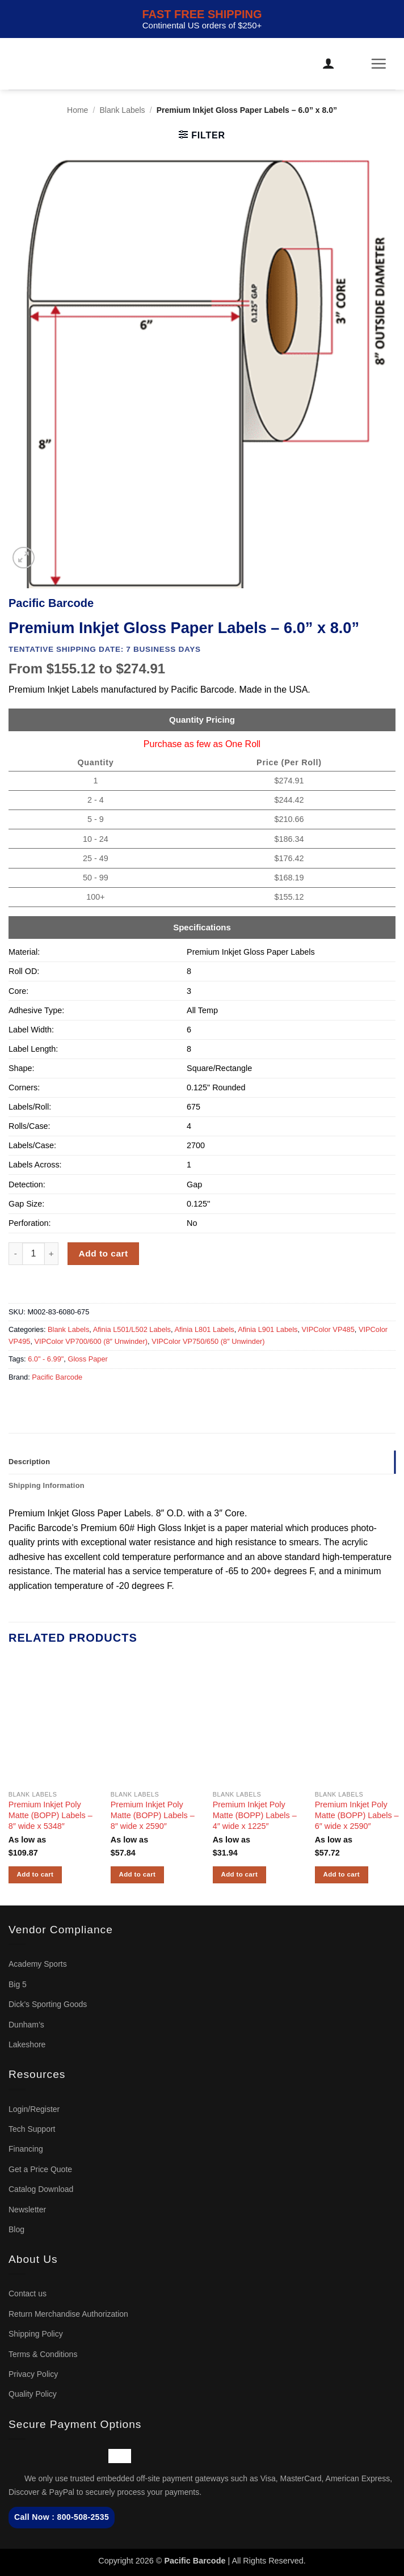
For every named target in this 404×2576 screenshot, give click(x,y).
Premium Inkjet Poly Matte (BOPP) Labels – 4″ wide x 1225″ (255, 1815)
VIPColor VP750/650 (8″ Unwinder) (208, 1341)
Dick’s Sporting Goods (48, 2004)
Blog (16, 2229)
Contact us (28, 2293)
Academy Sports (38, 1963)
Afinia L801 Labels (204, 1329)
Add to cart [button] (35, 1874)
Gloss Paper (87, 1359)
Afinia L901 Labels (267, 1329)
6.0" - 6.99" (46, 1359)
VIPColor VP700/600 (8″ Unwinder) (91, 1341)
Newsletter (27, 2209)
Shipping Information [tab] (47, 1485)
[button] (356, 64)
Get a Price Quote (40, 2169)
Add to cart (103, 1253)
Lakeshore (27, 2044)
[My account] (329, 63)
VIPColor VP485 (328, 1329)
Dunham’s (26, 2024)
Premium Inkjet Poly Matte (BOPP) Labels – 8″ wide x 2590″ (153, 1815)
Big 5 (18, 1984)
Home (77, 110)
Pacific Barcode (57, 1377)
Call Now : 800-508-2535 (61, 2517)
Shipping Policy (36, 2333)
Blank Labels (122, 110)
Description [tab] (29, 1461)
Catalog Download (41, 2189)
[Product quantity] (33, 1253)
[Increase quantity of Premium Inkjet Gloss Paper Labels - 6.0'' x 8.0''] (51, 1253)
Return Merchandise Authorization (68, 2313)
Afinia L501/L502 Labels (132, 1329)
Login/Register (34, 2109)
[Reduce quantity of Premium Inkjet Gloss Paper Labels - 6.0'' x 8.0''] (15, 1253)
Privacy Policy (33, 2374)
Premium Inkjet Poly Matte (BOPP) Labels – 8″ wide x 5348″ (50, 1815)
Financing (26, 2148)
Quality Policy (33, 2393)
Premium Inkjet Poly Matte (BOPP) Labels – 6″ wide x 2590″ (357, 1815)
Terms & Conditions (43, 2354)
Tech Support (32, 2129)
